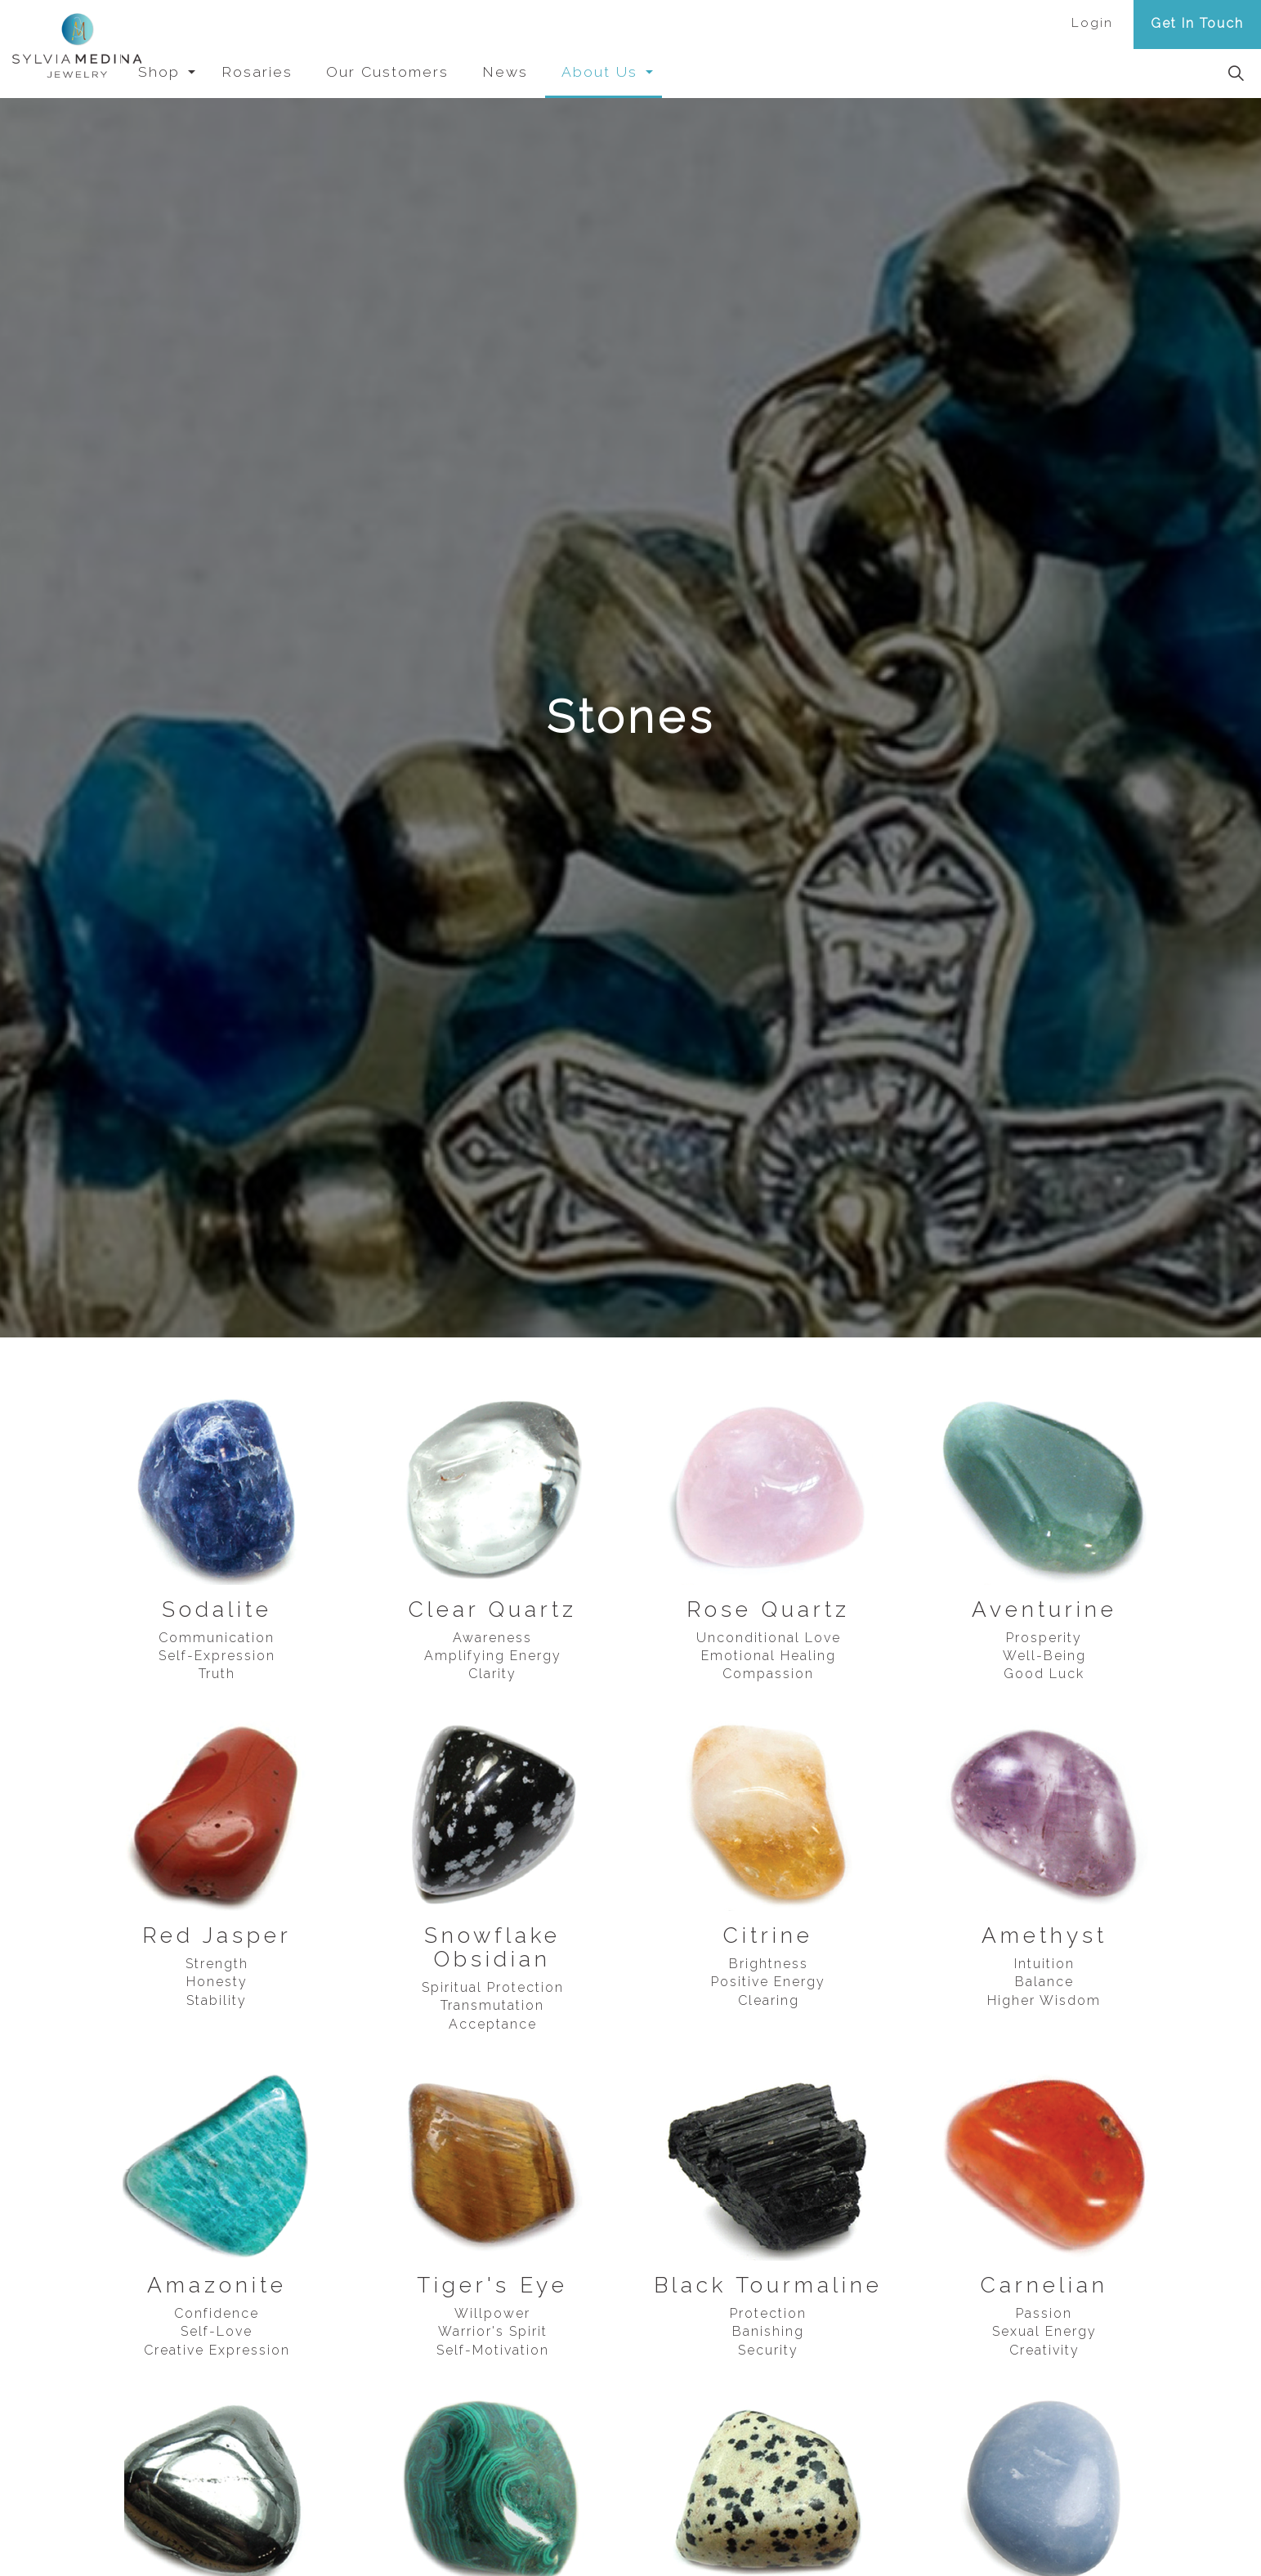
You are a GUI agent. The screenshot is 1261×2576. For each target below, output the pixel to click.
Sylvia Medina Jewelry (80, 49)
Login (1092, 23)
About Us (639, 71)
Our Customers (427, 71)
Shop (199, 71)
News (545, 71)
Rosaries (297, 71)
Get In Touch (1197, 23)
